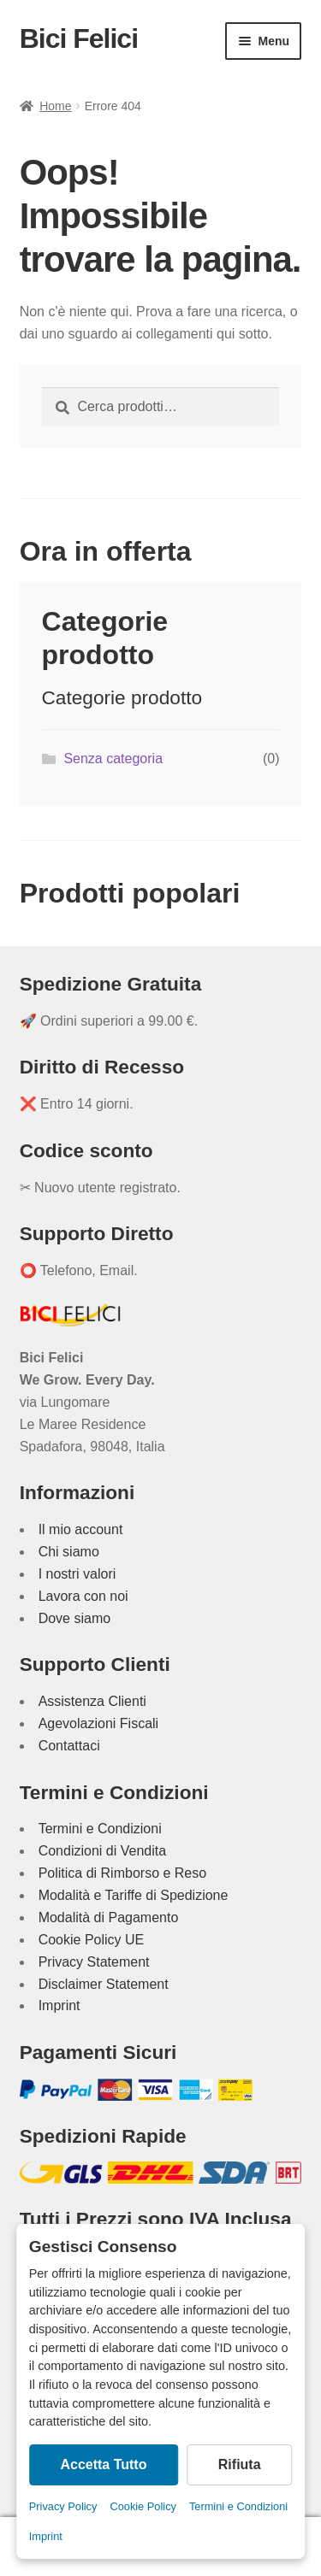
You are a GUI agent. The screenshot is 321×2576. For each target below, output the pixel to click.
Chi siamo (69, 1551)
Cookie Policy (143, 2506)
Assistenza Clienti (92, 1701)
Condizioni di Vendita (102, 1851)
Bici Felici (79, 38)
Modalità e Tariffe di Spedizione (134, 1895)
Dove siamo (74, 1618)
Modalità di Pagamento (109, 1917)
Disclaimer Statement (104, 1984)
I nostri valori (77, 1574)
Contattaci (69, 1745)
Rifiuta (239, 2464)
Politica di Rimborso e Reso (123, 1873)
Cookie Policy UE (92, 1939)
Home (55, 106)
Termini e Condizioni (238, 2506)
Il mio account (81, 1529)
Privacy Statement (94, 1962)
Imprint (45, 2536)
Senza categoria (113, 758)
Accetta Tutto (103, 2464)
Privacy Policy (63, 2506)
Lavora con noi (83, 1596)
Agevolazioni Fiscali (99, 1723)
